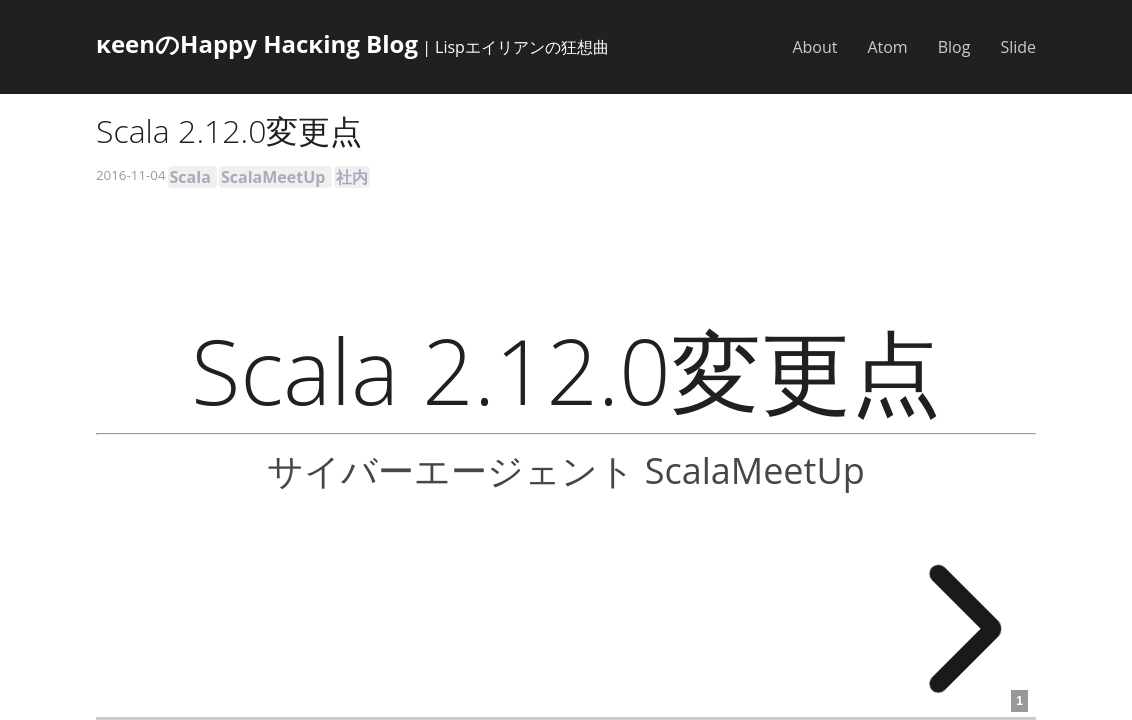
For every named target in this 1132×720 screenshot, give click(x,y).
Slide (1018, 47)
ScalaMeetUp (273, 177)
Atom (887, 47)
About (814, 47)
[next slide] (954, 629)
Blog (954, 47)
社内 (352, 177)
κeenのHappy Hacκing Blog (257, 43)
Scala (190, 177)
